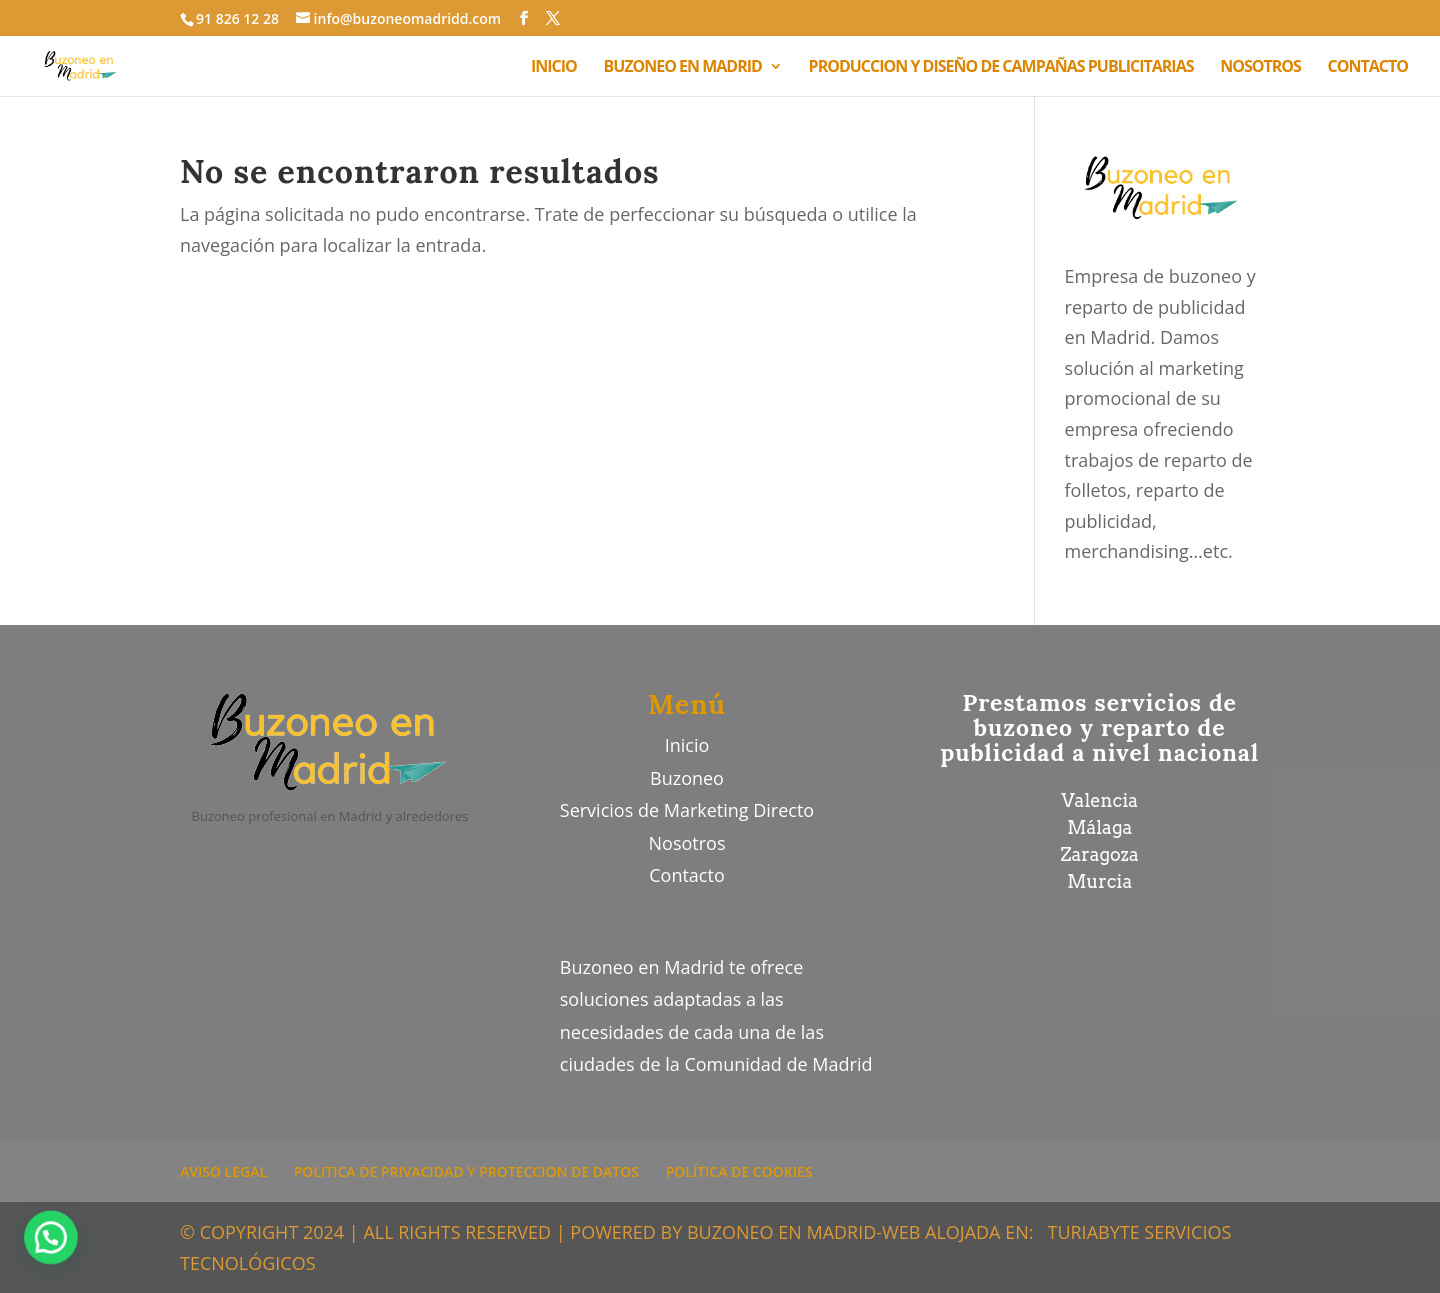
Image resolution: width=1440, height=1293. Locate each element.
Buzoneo (687, 778)
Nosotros (687, 843)
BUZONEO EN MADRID (682, 68)
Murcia (1099, 881)
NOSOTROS (1260, 68)
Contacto (687, 875)
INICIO (554, 68)
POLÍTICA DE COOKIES (739, 1171)
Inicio (687, 745)
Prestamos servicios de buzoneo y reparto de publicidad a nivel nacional (1099, 728)
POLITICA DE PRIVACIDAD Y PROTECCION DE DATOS (466, 1171)
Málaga (1099, 827)
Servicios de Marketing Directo (687, 810)
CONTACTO (1368, 68)
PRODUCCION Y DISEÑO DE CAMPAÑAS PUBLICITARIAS (1001, 68)
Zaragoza (1100, 854)
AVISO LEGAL (223, 1171)
